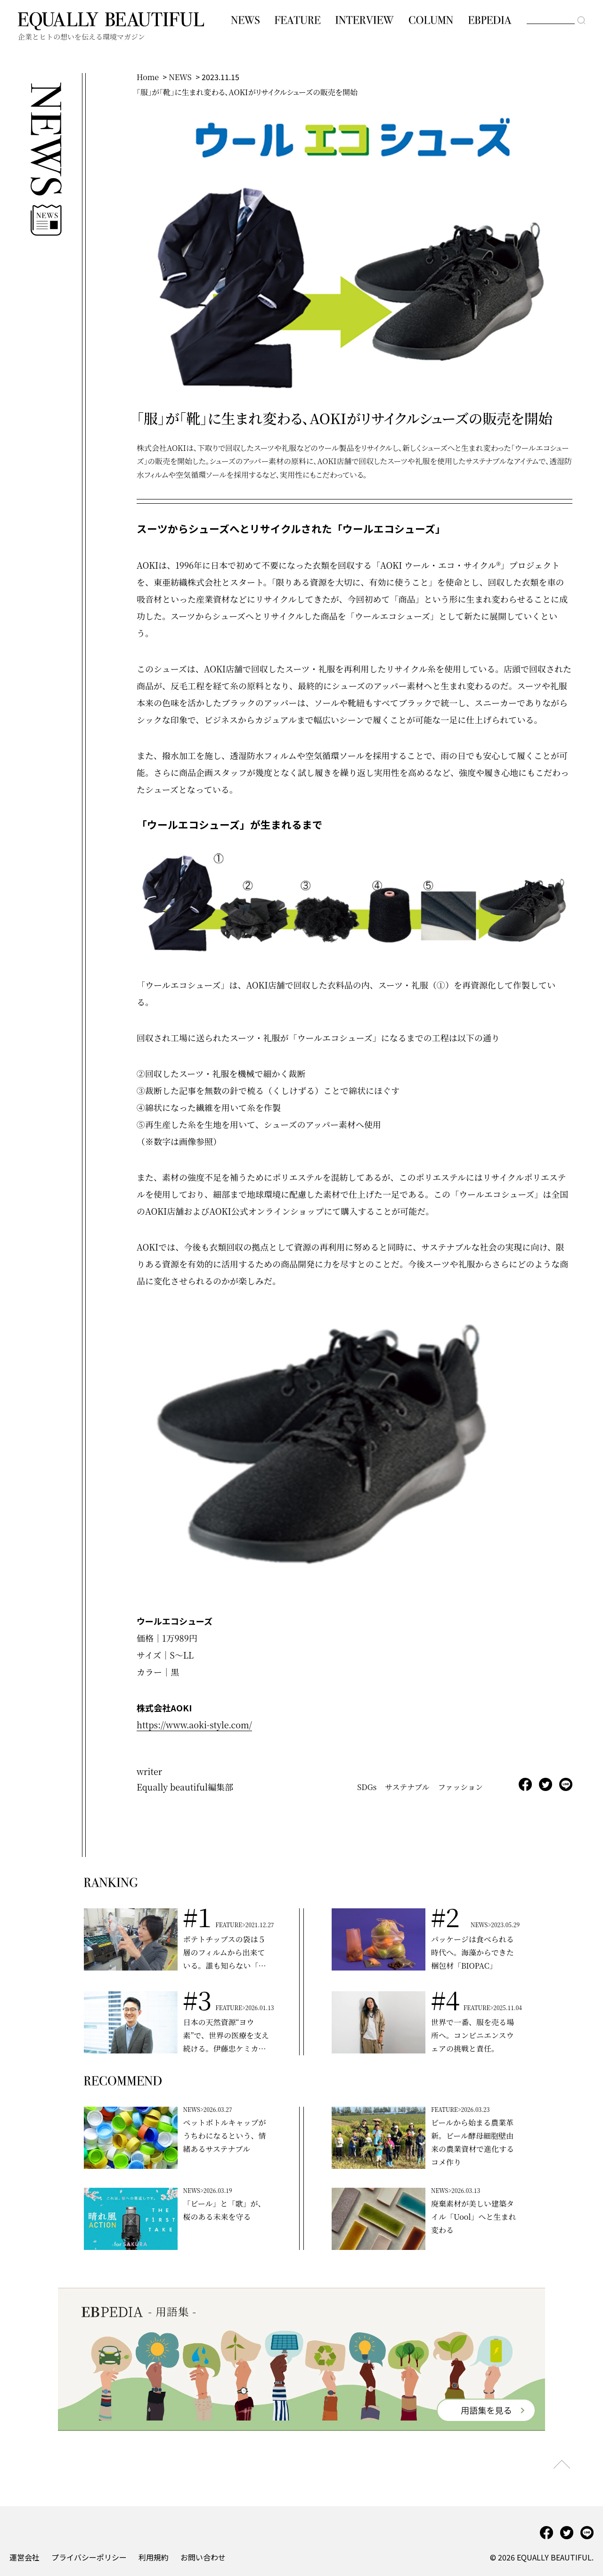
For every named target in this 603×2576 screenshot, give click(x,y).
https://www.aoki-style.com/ (194, 1724)
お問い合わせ (203, 2557)
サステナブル (407, 1787)
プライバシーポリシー (89, 2557)
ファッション (460, 1787)
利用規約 (154, 2557)
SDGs (366, 1787)
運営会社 (24, 2557)
